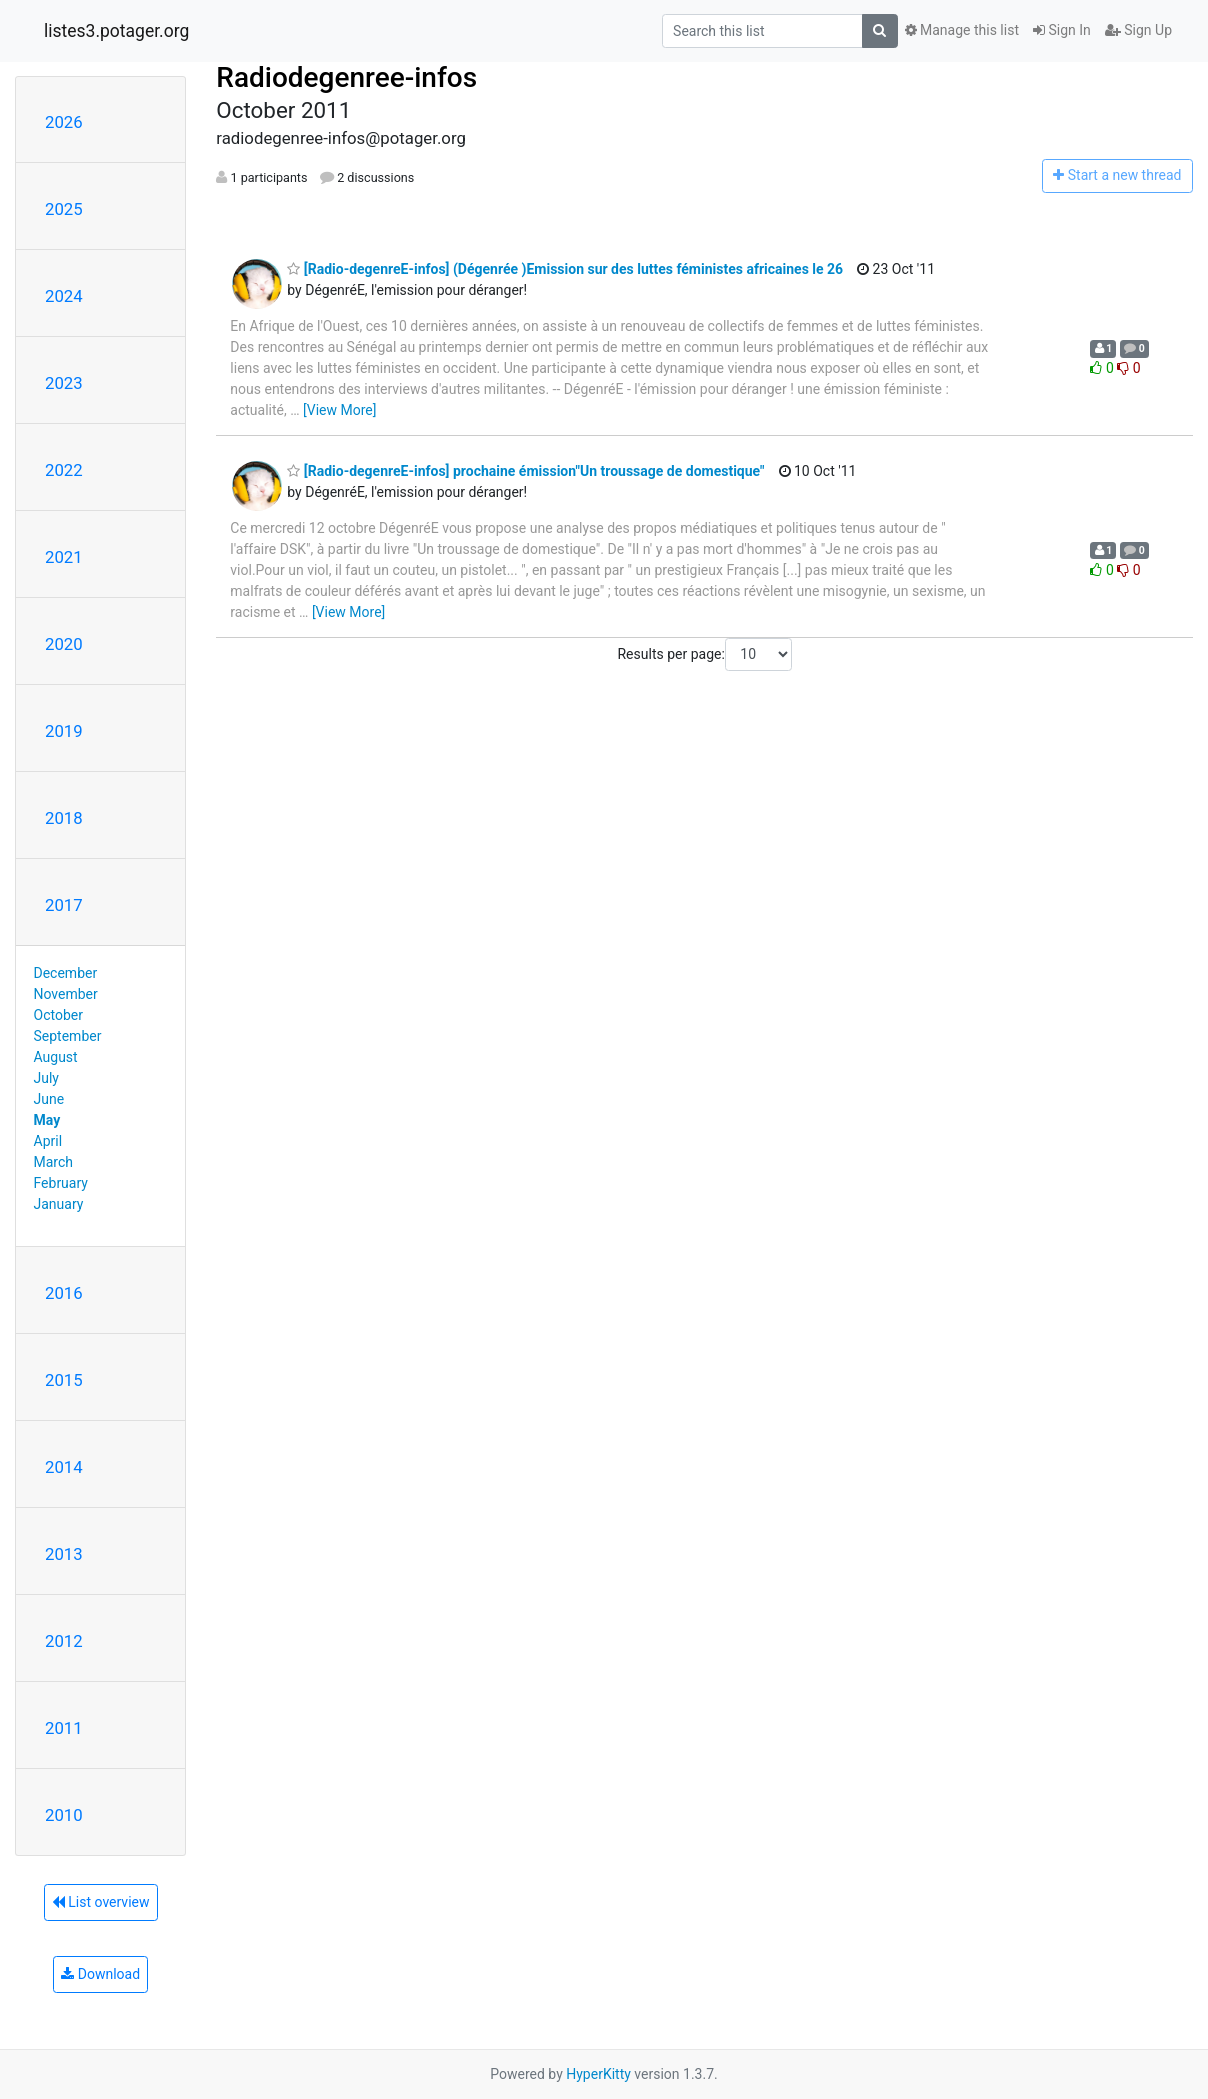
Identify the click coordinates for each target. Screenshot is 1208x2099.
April (48, 1141)
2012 (64, 1641)
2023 (64, 383)
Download (100, 1974)
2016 (64, 1293)
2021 (64, 557)
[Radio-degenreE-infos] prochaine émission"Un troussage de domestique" (525, 471)
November (66, 994)
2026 (64, 122)
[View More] (339, 410)
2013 (64, 1554)
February (61, 1183)
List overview (101, 1902)
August (56, 1057)
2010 (64, 1815)
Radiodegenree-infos (346, 77)
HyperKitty (598, 2074)
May (47, 1120)
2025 (64, 209)
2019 (64, 731)
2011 (64, 1728)
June (49, 1099)
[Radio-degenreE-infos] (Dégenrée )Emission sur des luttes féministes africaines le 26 (565, 269)
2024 (64, 296)
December (66, 973)
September (68, 1036)
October (58, 1015)
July (46, 1078)
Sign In (1062, 30)
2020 (64, 644)
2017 (64, 905)
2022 (64, 470)
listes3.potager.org (116, 31)
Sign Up (1138, 30)
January (59, 1204)
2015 (64, 1380)
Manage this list (962, 30)
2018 (64, 818)
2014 (64, 1467)
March (54, 1162)
